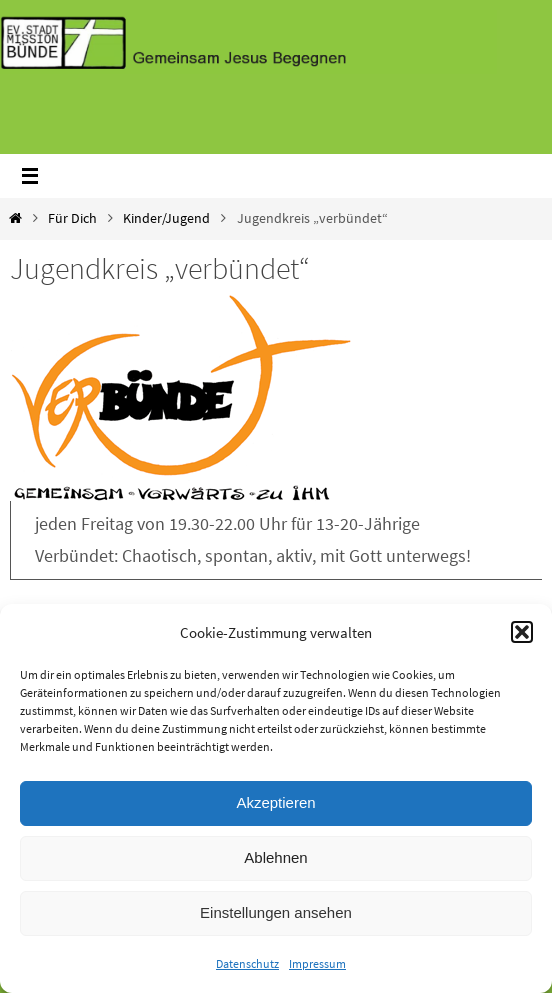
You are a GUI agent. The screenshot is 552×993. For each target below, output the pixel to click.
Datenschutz (247, 963)
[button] (522, 632)
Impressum (317, 963)
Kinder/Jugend (166, 218)
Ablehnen (275, 857)
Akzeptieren (275, 802)
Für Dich (72, 218)
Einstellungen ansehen (276, 912)
